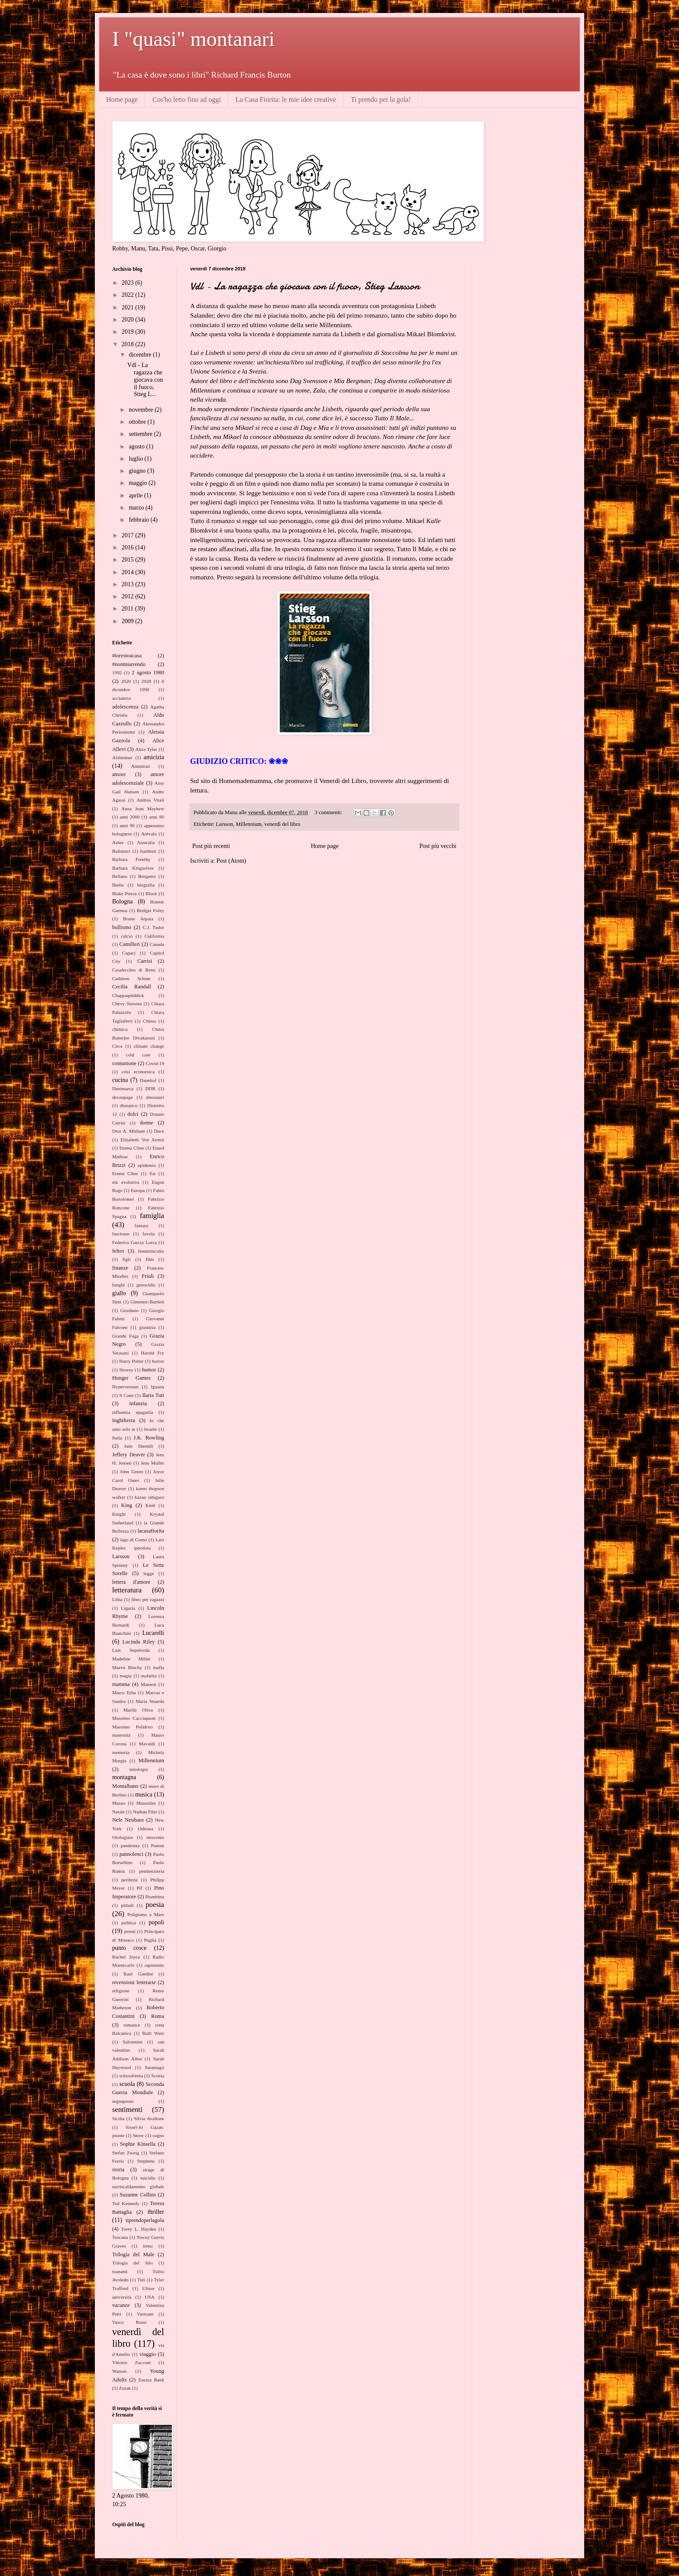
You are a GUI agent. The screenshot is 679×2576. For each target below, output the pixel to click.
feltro (118, 1251)
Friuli (148, 1276)
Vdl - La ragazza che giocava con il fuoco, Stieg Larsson (305, 286)
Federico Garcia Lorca (134, 1242)
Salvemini (132, 2041)
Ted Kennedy (125, 2203)
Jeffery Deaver (128, 1455)
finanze (120, 1268)
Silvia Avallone (149, 2118)
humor (149, 1370)
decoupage (122, 1097)
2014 (129, 572)
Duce (159, 1131)
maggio (139, 483)
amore (119, 774)
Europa (138, 1190)
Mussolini (146, 1803)
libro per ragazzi (147, 1599)
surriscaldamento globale (138, 2186)
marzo (137, 507)
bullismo (121, 927)
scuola (127, 2084)
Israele (150, 1429)
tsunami (119, 2271)
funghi (118, 1284)
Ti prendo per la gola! (381, 99)
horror (158, 1361)
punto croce (129, 1948)
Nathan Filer (145, 1811)
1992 (117, 672)
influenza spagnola (132, 1412)
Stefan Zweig (125, 2152)
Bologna (122, 901)
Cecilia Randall (131, 987)
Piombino (154, 1896)
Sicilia (118, 2118)
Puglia (150, 1940)
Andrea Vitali (150, 799)
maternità (121, 1735)
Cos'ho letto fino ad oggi (186, 99)
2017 (129, 535)
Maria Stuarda (150, 1701)
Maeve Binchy (127, 1667)
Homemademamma (245, 780)
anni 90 (127, 825)
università (121, 2297)
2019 (129, 331)
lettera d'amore (131, 1582)
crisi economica (138, 1071)
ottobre (138, 422)
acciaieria (121, 698)
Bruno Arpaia (138, 918)
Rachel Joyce (126, 1956)
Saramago (154, 2067)
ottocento (155, 1837)
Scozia (157, 2075)
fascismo (120, 1233)
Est (152, 1173)
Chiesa (149, 1020)
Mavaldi (147, 1743)
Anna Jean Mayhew (142, 808)
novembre (141, 409)
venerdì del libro (282, 824)
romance (131, 2024)
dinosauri (155, 1097)
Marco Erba (124, 1692)
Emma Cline (131, 1147)
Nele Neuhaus (128, 1820)
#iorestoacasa (127, 656)
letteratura (127, 1590)
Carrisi (144, 961)
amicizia (154, 757)
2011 (128, 608)
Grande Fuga (125, 1335)
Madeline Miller (131, 1658)
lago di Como (133, 1539)
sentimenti (127, 2109)
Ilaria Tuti (153, 1395)
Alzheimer (122, 757)
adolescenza (125, 707)
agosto (137, 446)
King (126, 1505)
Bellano (119, 876)
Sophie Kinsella (137, 2144)
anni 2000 (129, 816)
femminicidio (151, 1251)
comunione (124, 1063)
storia (118, 2170)
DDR (150, 1088)
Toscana (120, 2237)
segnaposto (123, 2101)
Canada (156, 944)
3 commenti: (329, 812)
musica (143, 1794)
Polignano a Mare (145, 1914)
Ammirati (140, 766)
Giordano (129, 1310)
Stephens (146, 2160)
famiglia (152, 1216)
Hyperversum (125, 1386)
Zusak (125, 2388)
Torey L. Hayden (138, 2229)
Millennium (249, 824)
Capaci (129, 952)
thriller (156, 2212)
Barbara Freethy (131, 859)
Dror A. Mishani (128, 1131)
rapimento (154, 1965)
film (150, 1259)
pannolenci (131, 1854)
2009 (129, 621)
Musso (118, 1803)
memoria (120, 1752)
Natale (118, 1811)
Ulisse (148, 2288)
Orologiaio (122, 1837)
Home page (122, 99)
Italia (117, 1437)
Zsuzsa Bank (151, 2379)
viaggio (147, 2354)
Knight (119, 1514)
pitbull (127, 1905)
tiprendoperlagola (145, 2220)
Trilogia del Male (133, 2254)
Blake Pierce (124, 893)
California (154, 936)
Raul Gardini (138, 1973)
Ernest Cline (125, 1173)
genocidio (145, 1284)
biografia (146, 884)
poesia (155, 1904)
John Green (131, 1471)
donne (146, 1123)
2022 (129, 295)
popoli (156, 1922)
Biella (118, 884)
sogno (158, 2135)
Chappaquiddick (128, 995)
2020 (129, 319)
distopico (129, 1105)
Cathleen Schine (131, 978)
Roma (157, 2016)
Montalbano (125, 1786)
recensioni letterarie (134, 1982)
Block (151, 893)
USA (149, 2297)
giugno (138, 471)
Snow (138, 2135)
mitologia (138, 1769)
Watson (119, 2371)
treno (148, 2245)
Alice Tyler (146, 749)
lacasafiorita (150, 1531)
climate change (148, 1046)
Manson (148, 1684)
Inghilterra (123, 1420)
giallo (119, 1293)
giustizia (147, 1327)
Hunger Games (131, 1378)
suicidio (147, 2177)
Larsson (224, 824)
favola (148, 1233)
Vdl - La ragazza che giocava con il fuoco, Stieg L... (145, 379)
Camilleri (130, 944)
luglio (136, 458)
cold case (138, 1054)
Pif (139, 1888)
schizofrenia (131, 2075)
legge (148, 1573)
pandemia (130, 1845)
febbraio (139, 519)
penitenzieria (151, 1871)
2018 (129, 344)
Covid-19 (155, 1063)
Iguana (157, 1386)
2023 (129, 282)
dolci (132, 1114)
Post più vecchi (437, 846)
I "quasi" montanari (193, 38)
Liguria (128, 1608)
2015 (129, 559)
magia (125, 1675)
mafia (158, 1667)
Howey (126, 1369)
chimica (119, 1029)
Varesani (145, 2313)
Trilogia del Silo (132, 2262)
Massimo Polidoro (132, 1726)
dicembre (141, 354)
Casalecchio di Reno (133, 969)
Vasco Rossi (129, 2322)
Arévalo (149, 833)
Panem (157, 1845)
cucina (120, 1080)
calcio (127, 936)
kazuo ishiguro (149, 1497)
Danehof (148, 1080)
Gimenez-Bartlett (147, 1301)
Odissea (145, 1828)
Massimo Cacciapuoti (134, 1718)
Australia (146, 842)
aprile (136, 495)
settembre (141, 434)
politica (128, 1922)
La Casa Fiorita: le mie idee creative (286, 99)
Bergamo (147, 876)
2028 (146, 681)
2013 (129, 584)
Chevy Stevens (127, 1003)
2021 (129, 307)
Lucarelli (153, 1633)
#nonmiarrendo (129, 664)
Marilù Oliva (138, 1709)
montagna (124, 1777)
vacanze (121, 2305)
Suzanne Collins (138, 2195)
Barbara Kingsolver (133, 868)
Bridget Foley (150, 910)
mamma (121, 1684)
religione (120, 1990)
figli (127, 1259)
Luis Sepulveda (131, 1650)
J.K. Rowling (148, 1438)
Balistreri (121, 851)
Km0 (150, 1505)
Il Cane (126, 1395)
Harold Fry (152, 1352)
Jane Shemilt (138, 1446)
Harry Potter (131, 1361)
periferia (129, 1879)
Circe (117, 1046)
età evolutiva (125, 1182)
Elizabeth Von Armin (142, 1139)
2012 (129, 596)
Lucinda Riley (138, 1642)
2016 (129, 547)
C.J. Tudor (153, 927)
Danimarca (122, 1088)
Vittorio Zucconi (131, 2362)
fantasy (142, 1225)
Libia (117, 1599)
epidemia (146, 1165)
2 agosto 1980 (148, 672)
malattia (149, 1675)
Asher (118, 842)
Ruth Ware (153, 2033)
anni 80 (156, 816)
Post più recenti (211, 846)
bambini (148, 851)
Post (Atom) (231, 861)
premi (130, 1931)
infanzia (138, 1403)
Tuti (141, 2279)
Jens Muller (152, 1462)
